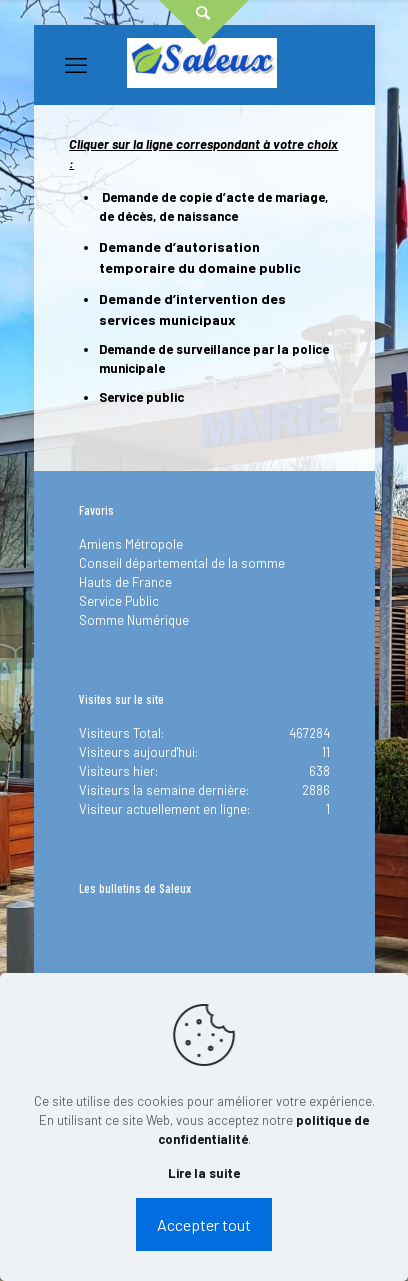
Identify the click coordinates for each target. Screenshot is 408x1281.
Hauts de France (125, 582)
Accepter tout (204, 1224)
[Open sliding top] (204, 22)
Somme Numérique (134, 620)
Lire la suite (204, 1173)
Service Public (119, 601)
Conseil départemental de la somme (182, 563)
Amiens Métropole (131, 544)
